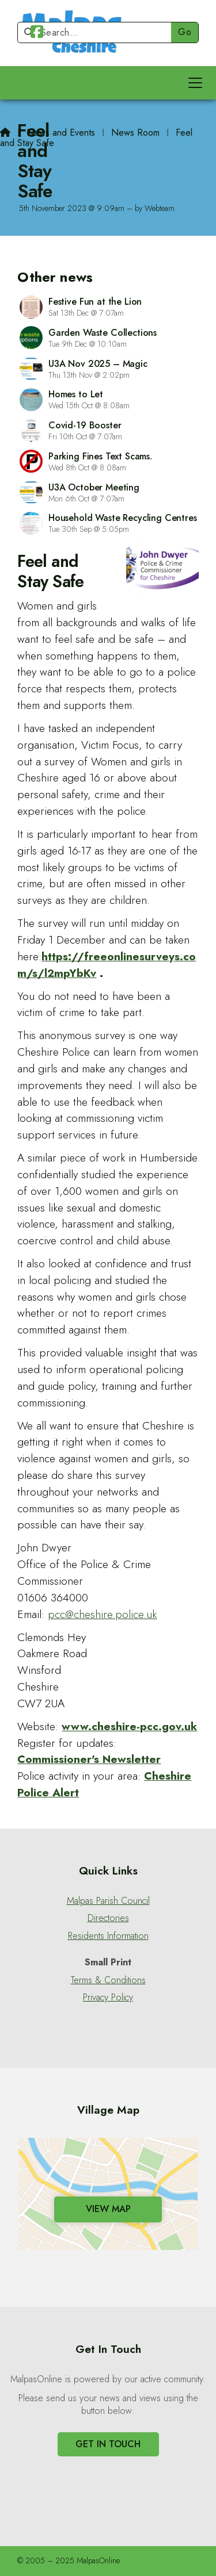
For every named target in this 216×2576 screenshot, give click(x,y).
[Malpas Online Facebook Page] (37, 33)
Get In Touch (108, 2444)
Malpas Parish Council (108, 1901)
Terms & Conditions (108, 1980)
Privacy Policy (108, 1997)
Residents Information (108, 1936)
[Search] (99, 32)
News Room (135, 132)
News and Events (60, 132)
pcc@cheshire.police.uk (102, 1614)
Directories (108, 1918)
